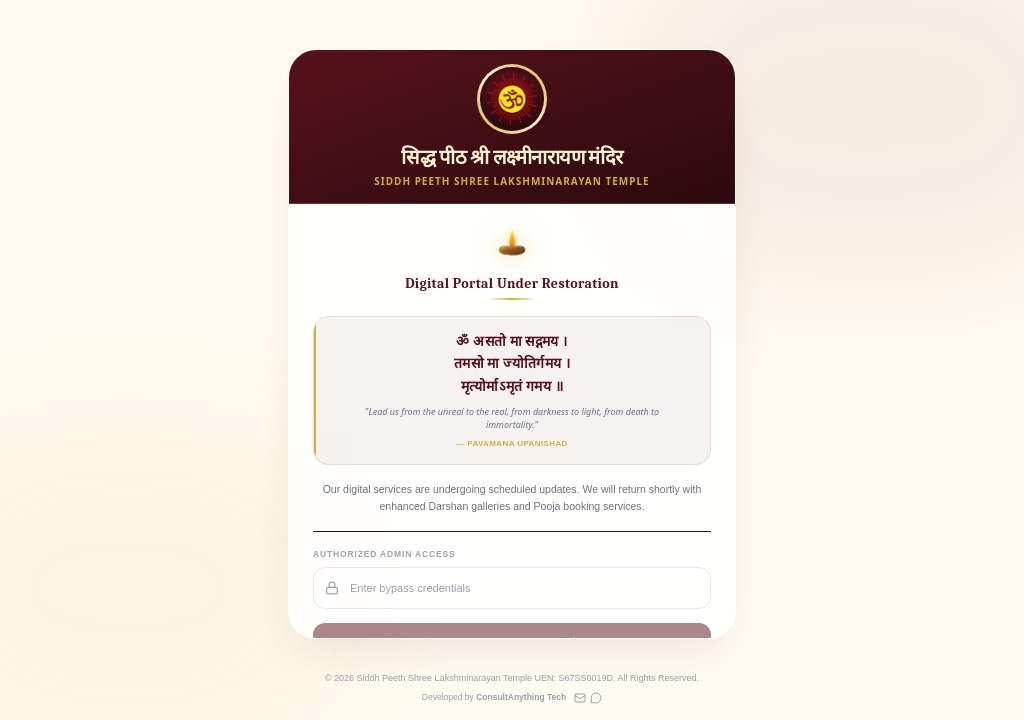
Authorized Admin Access (384, 554)
